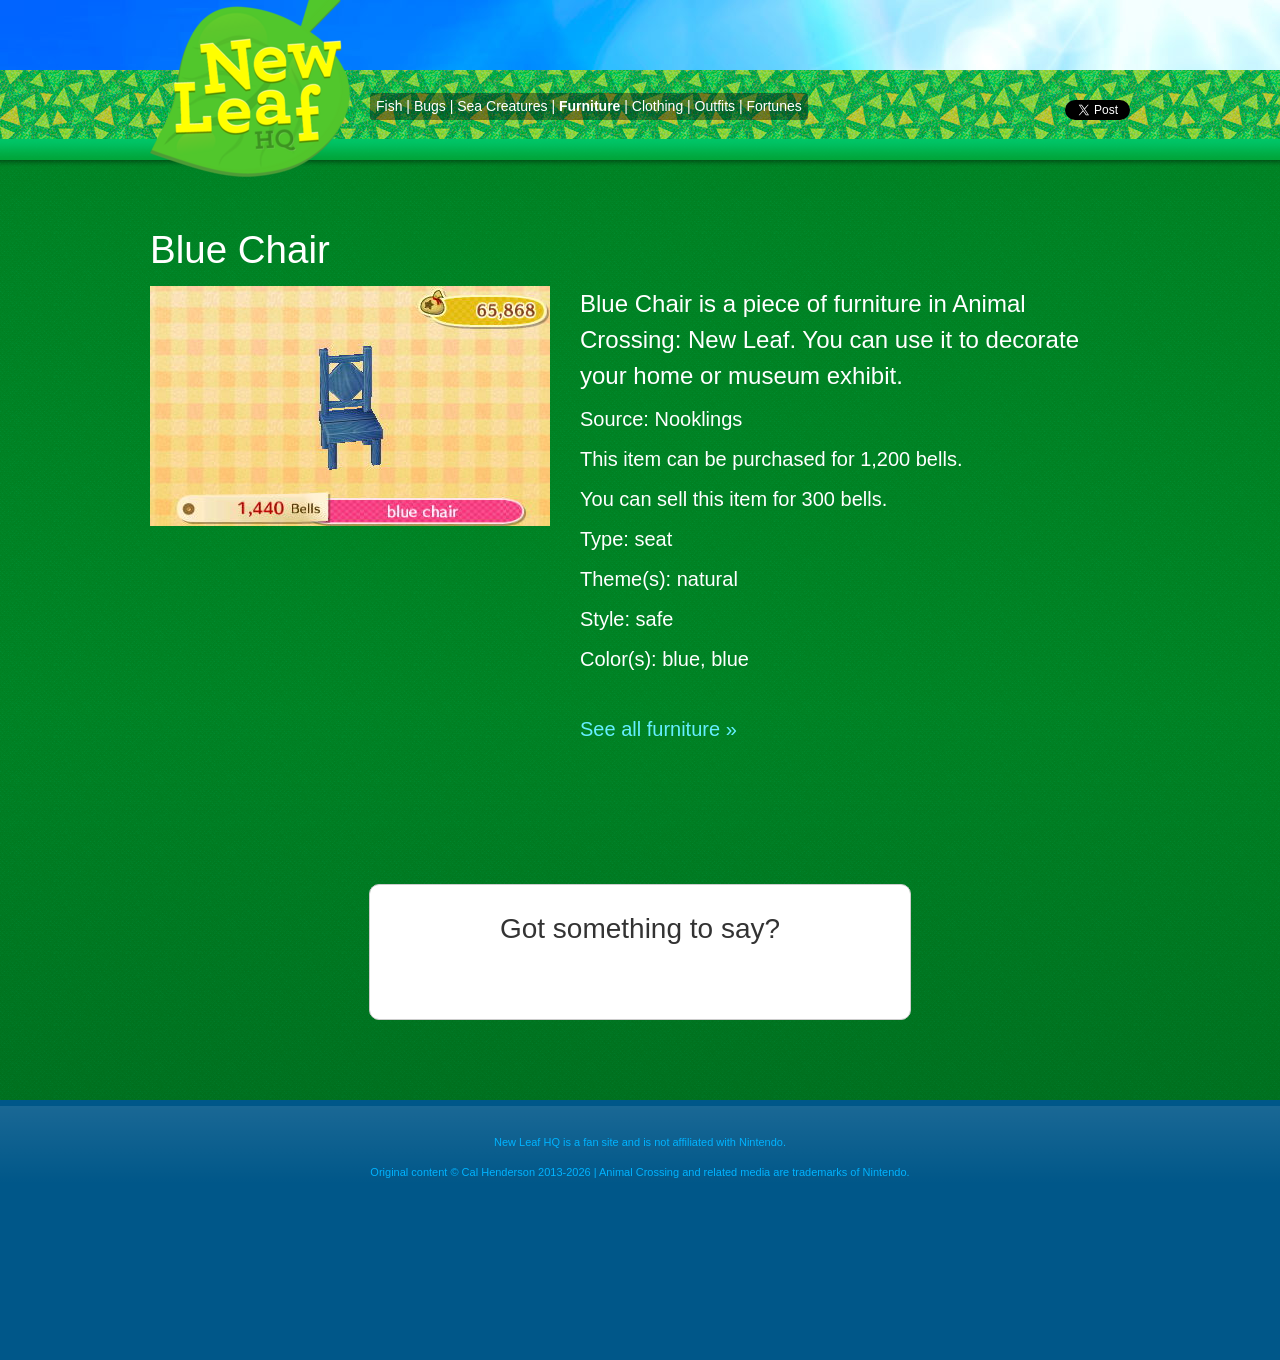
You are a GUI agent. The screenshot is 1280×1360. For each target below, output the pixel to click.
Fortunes (773, 106)
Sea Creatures (502, 106)
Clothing (657, 106)
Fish (389, 106)
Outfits (715, 106)
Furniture (589, 106)
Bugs (430, 106)
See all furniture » (658, 729)
